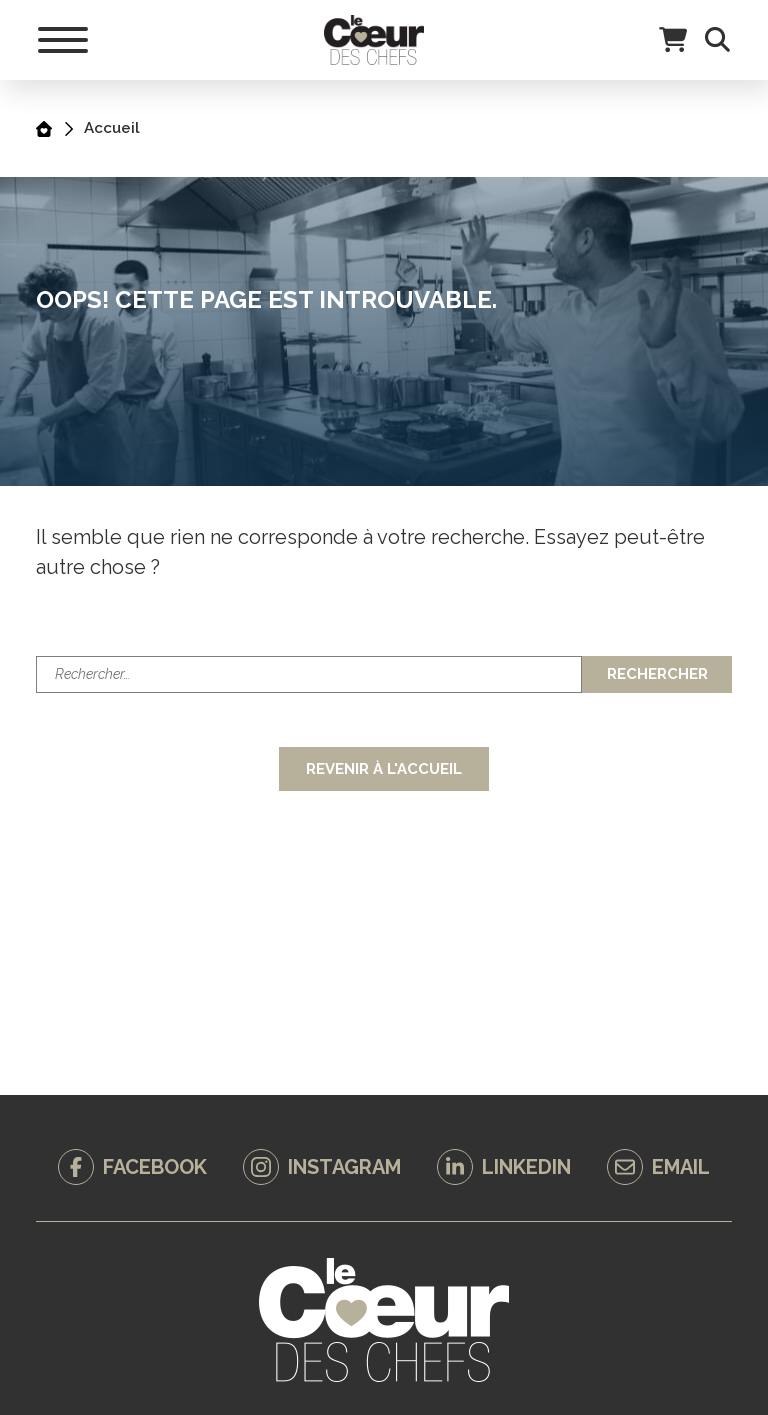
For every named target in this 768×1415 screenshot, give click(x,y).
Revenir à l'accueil (384, 769)
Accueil (112, 128)
